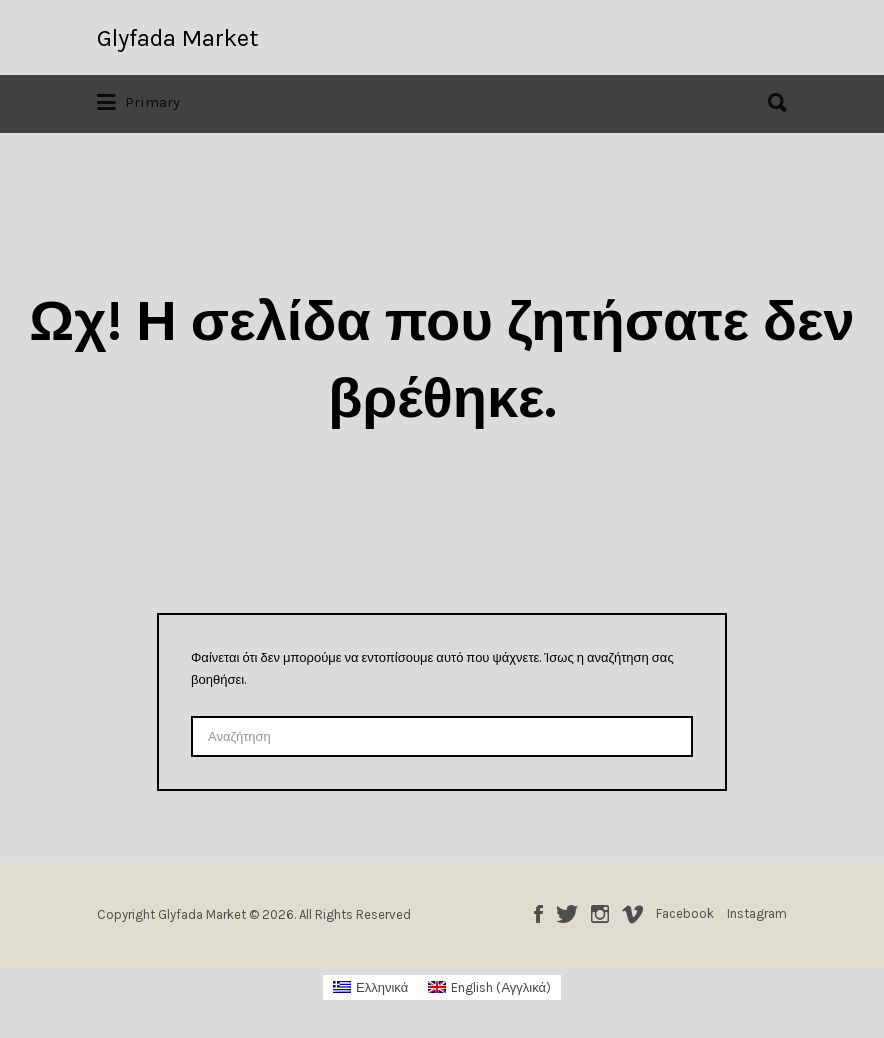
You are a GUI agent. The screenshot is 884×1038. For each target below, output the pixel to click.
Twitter (567, 914)
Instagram (600, 914)
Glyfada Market (177, 38)
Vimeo (632, 914)
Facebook (538, 914)
